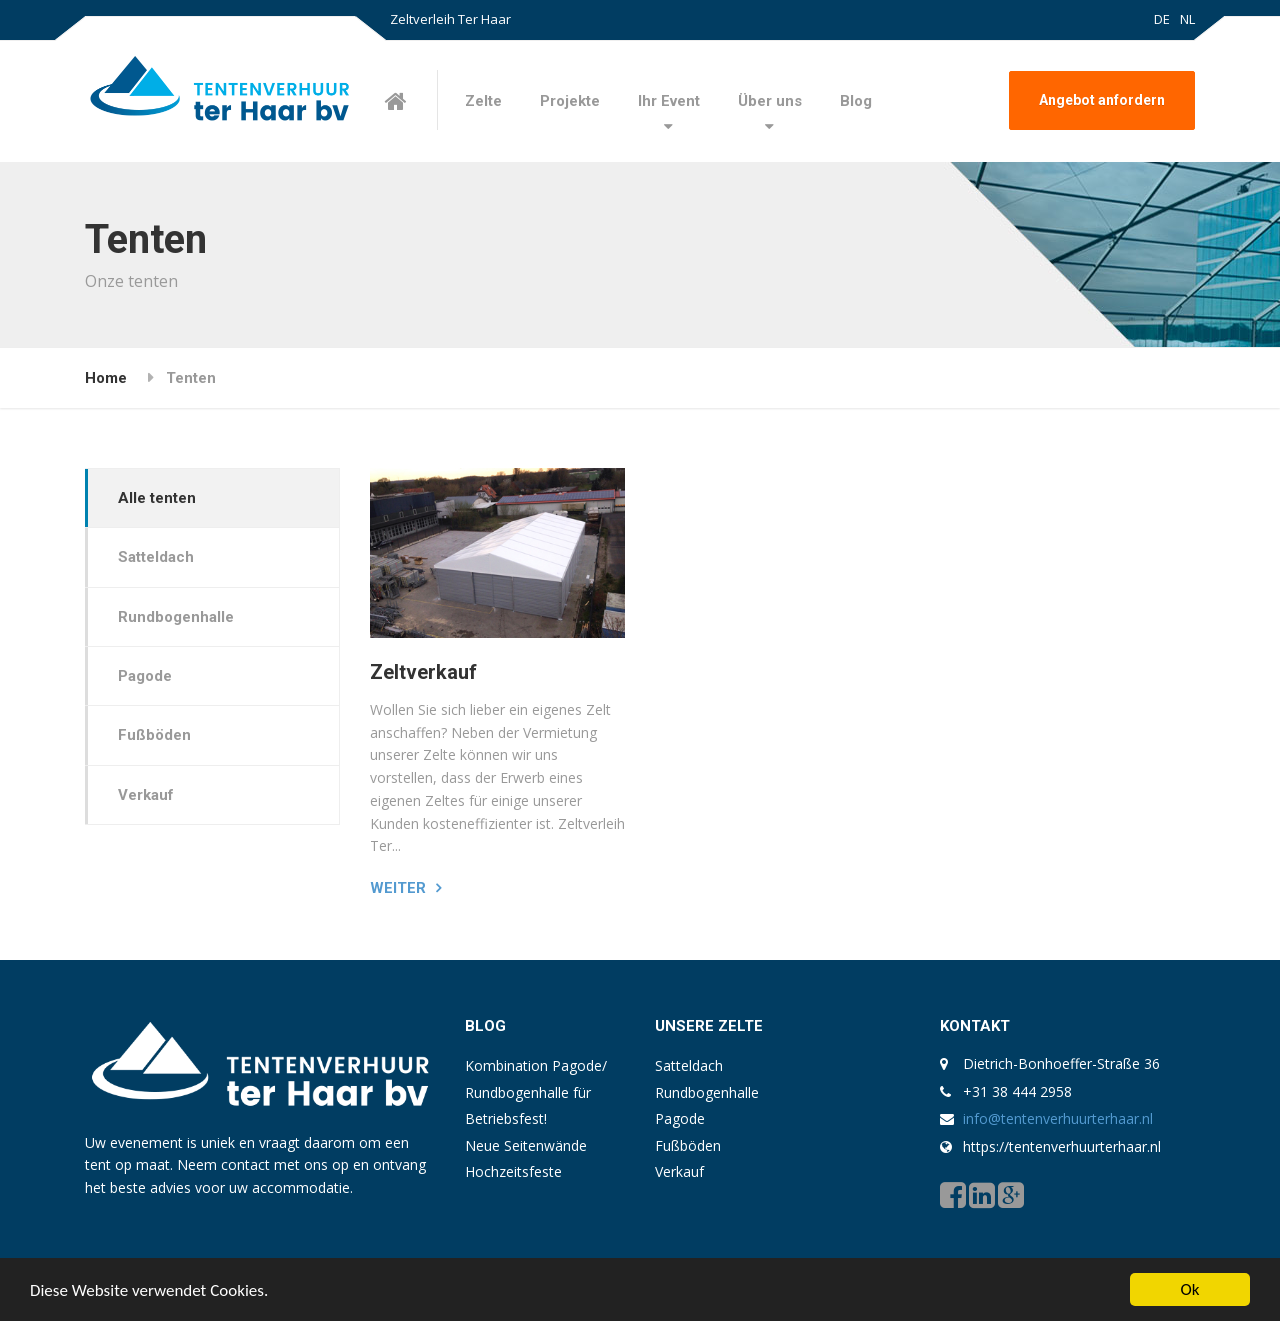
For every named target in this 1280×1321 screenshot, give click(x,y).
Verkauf (146, 795)
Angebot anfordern (1102, 100)
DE (1162, 19)
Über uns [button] (770, 101)
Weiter (398, 888)
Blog (856, 101)
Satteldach (156, 557)
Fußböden (154, 735)
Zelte (483, 101)
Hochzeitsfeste (513, 1171)
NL (1187, 19)
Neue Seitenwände (526, 1145)
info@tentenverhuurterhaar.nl (1058, 1118)
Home (106, 378)
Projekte (570, 101)
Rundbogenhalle (176, 617)
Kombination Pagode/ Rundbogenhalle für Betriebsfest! (536, 1092)
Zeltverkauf (423, 672)
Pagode (145, 676)
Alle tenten (157, 498)
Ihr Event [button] (669, 101)
